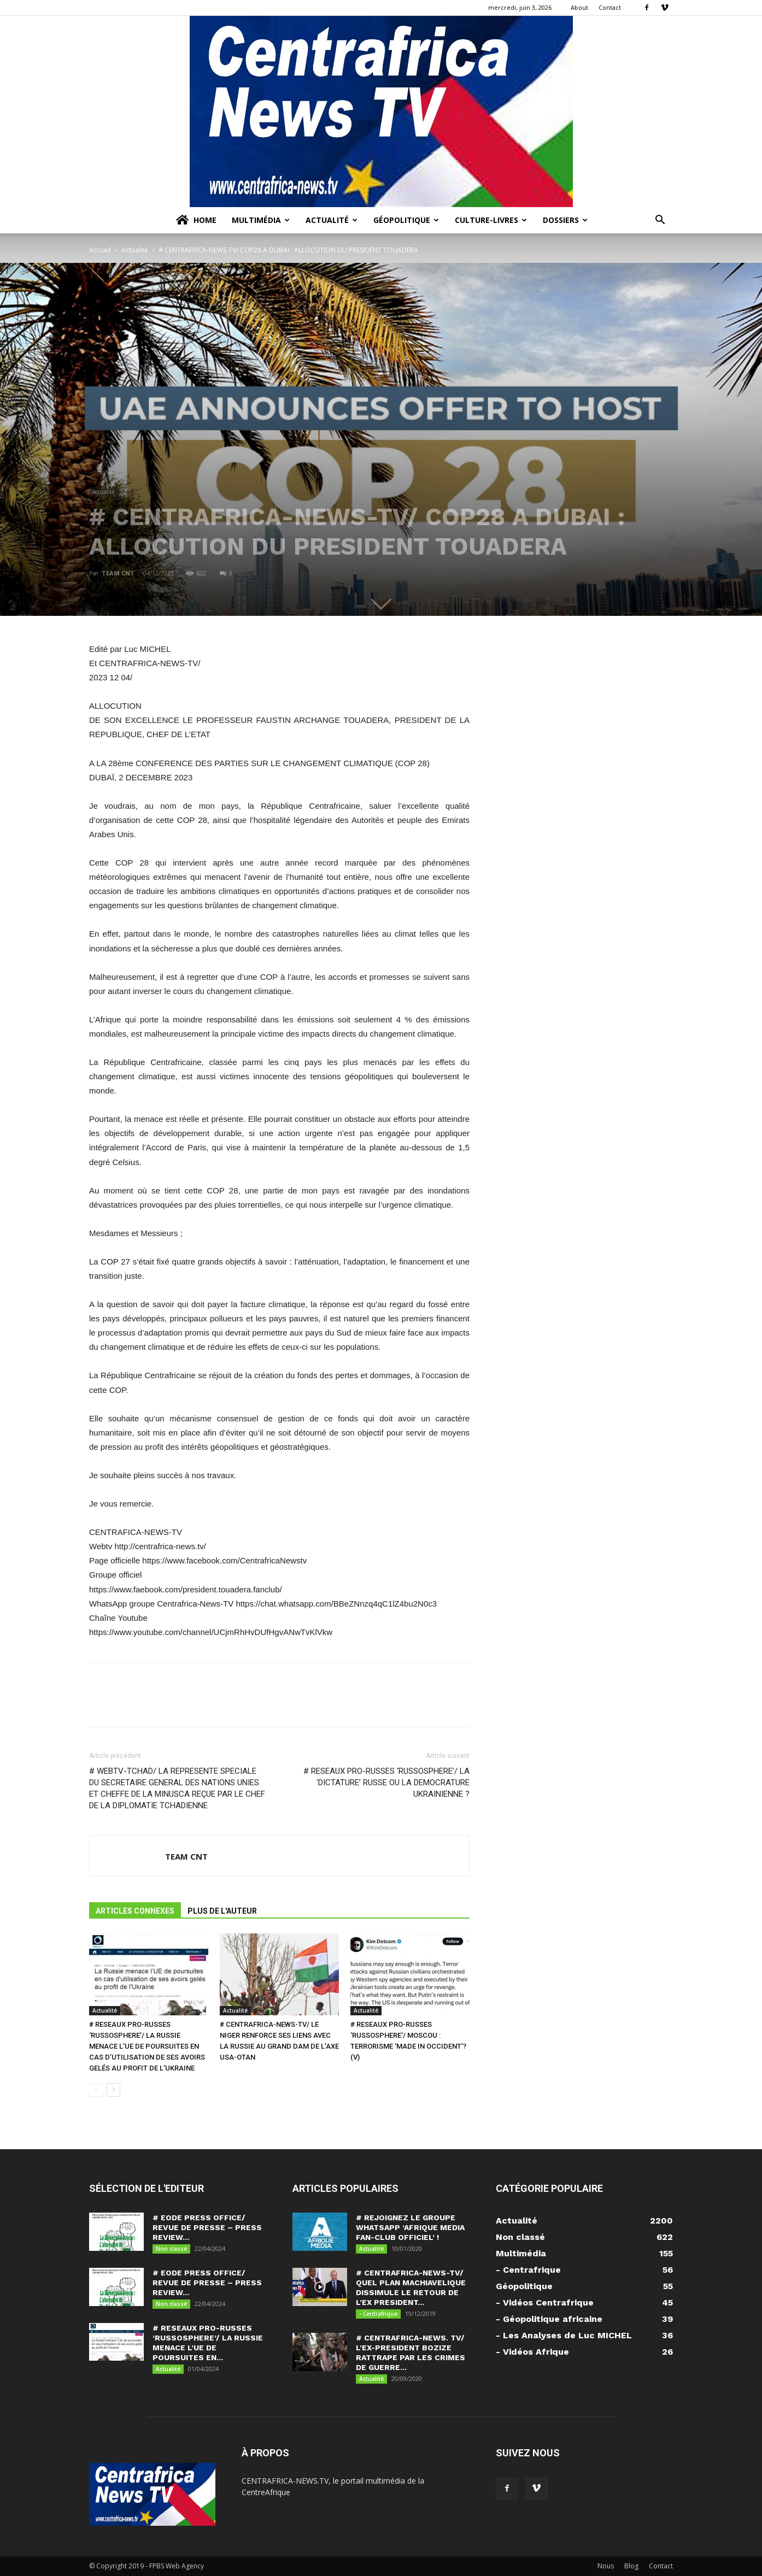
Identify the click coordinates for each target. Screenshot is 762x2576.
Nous (605, 2566)
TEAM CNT (118, 573)
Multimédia (261, 220)
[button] (660, 221)
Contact (610, 7)
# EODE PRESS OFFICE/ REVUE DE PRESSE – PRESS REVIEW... (207, 2227)
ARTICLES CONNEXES (135, 1911)
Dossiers (565, 220)
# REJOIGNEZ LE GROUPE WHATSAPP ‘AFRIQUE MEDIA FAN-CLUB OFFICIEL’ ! (410, 2227)
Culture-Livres (491, 220)
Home (195, 220)
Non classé (171, 2248)
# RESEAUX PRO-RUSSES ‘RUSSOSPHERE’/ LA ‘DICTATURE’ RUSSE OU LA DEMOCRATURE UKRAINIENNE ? (386, 1782)
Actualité (331, 220)
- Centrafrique (378, 2314)
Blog (631, 2566)
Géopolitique (406, 220)
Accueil (100, 250)
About (579, 7)
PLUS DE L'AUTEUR (222, 1911)
